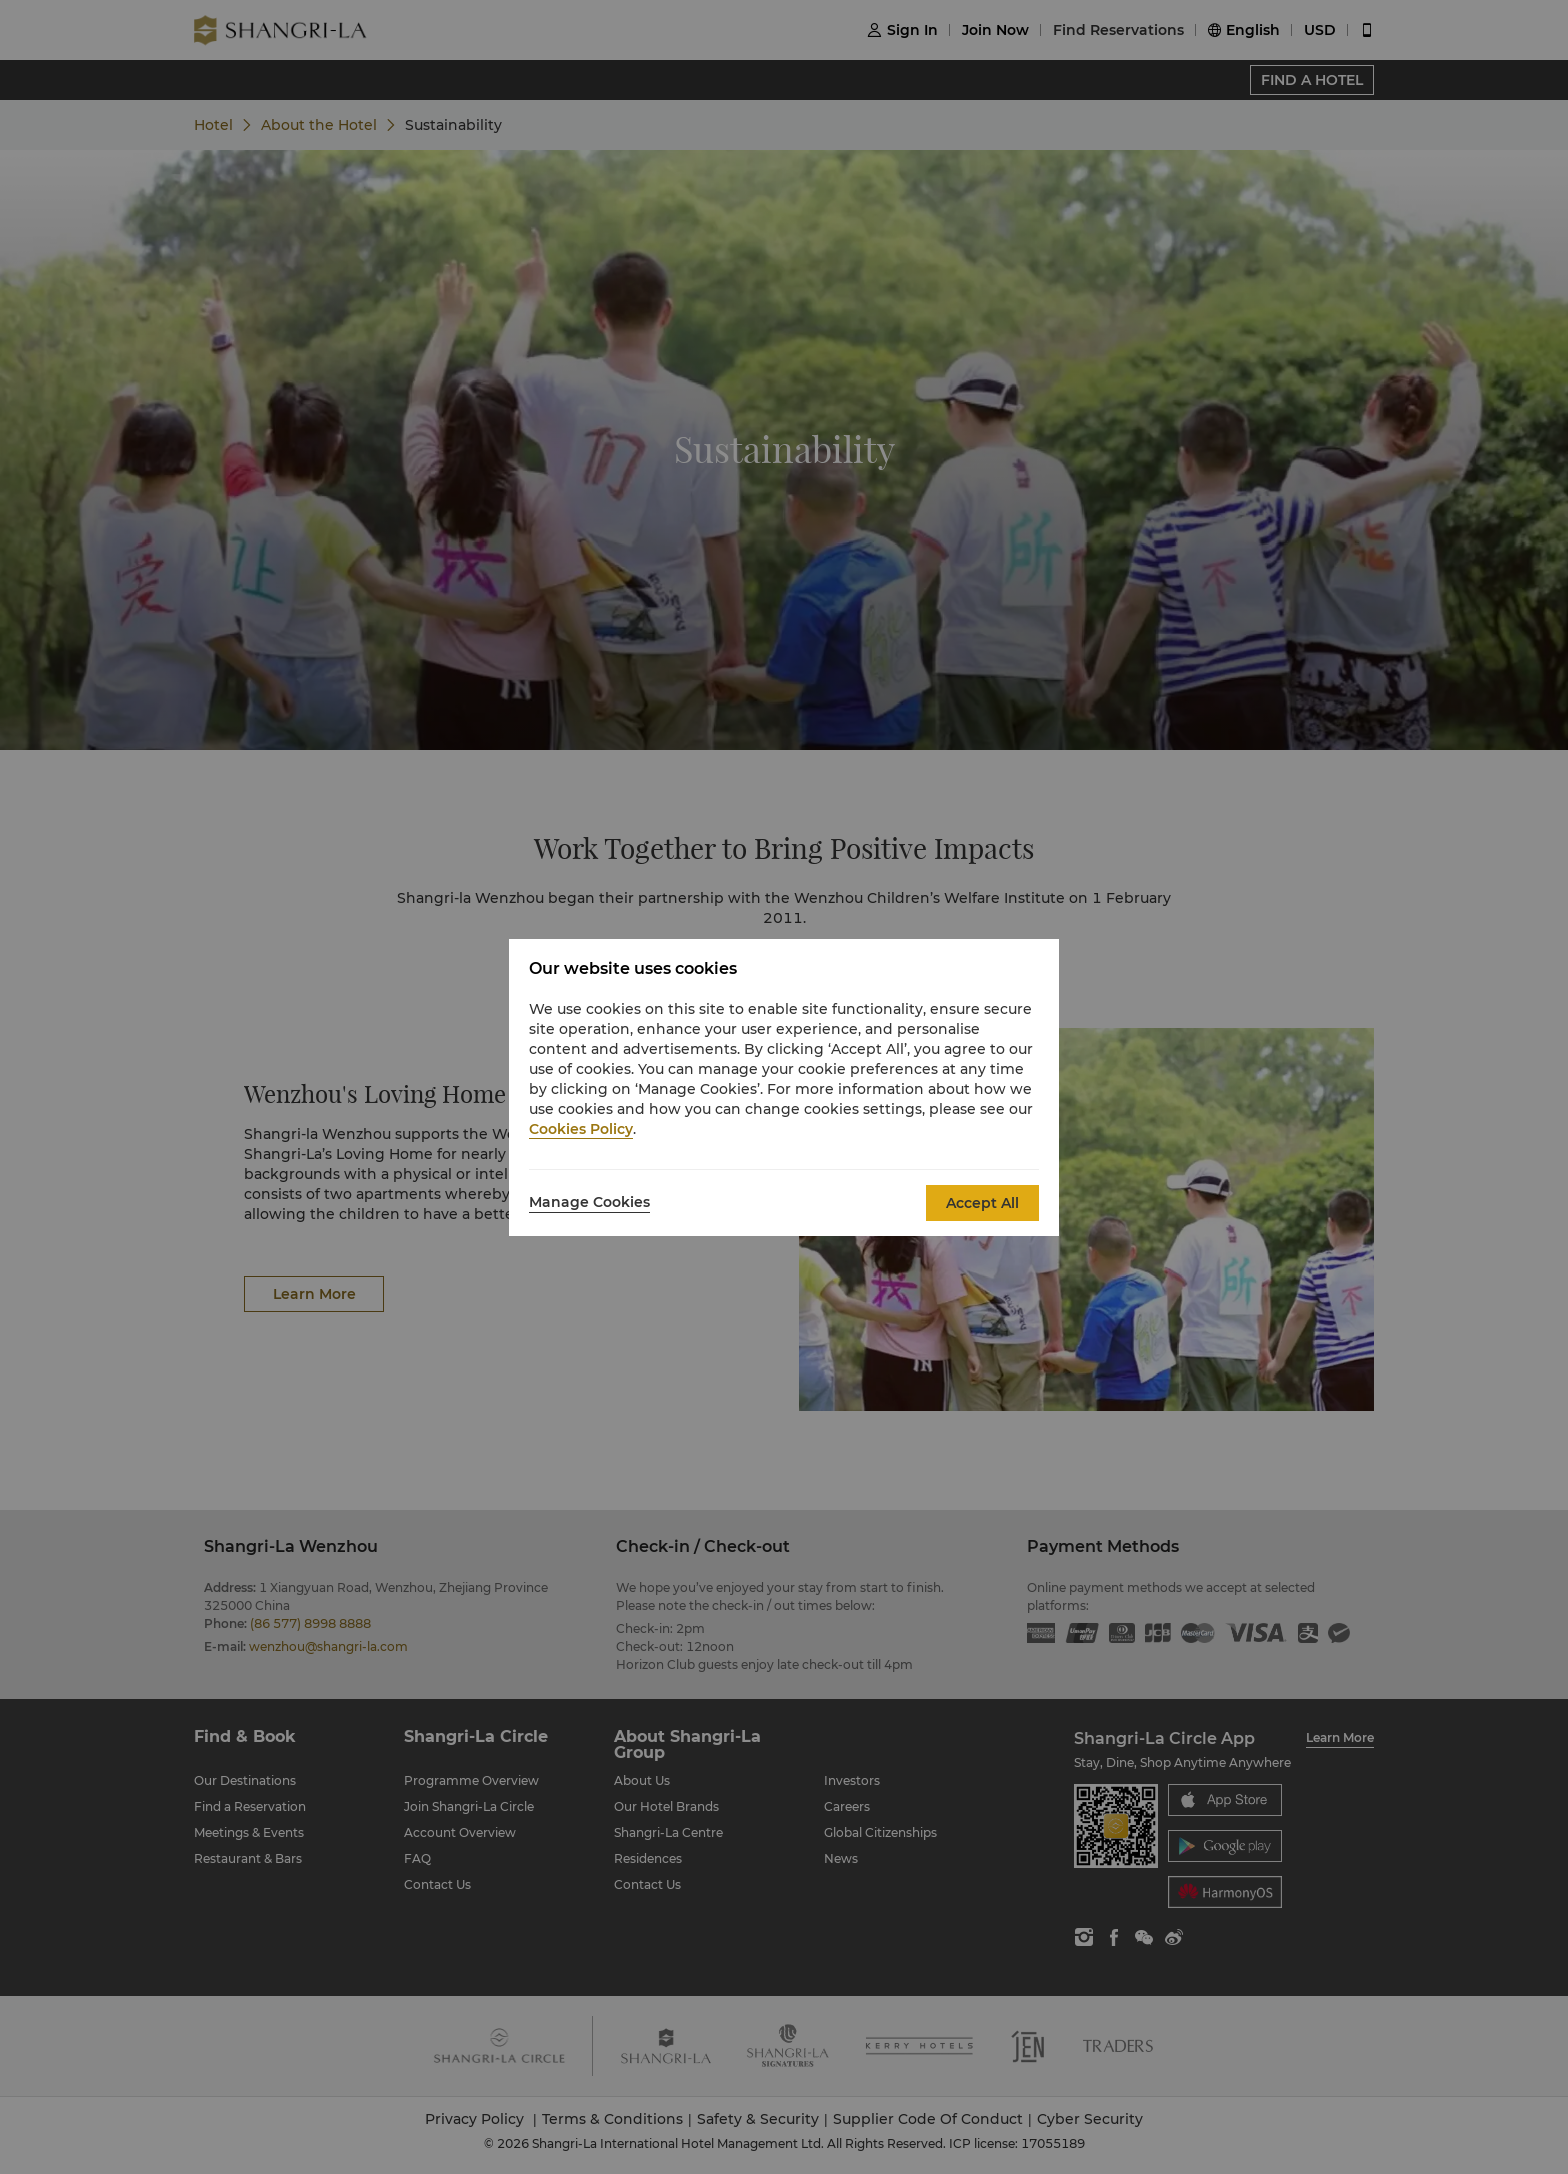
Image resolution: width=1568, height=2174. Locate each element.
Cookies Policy (581, 1129)
